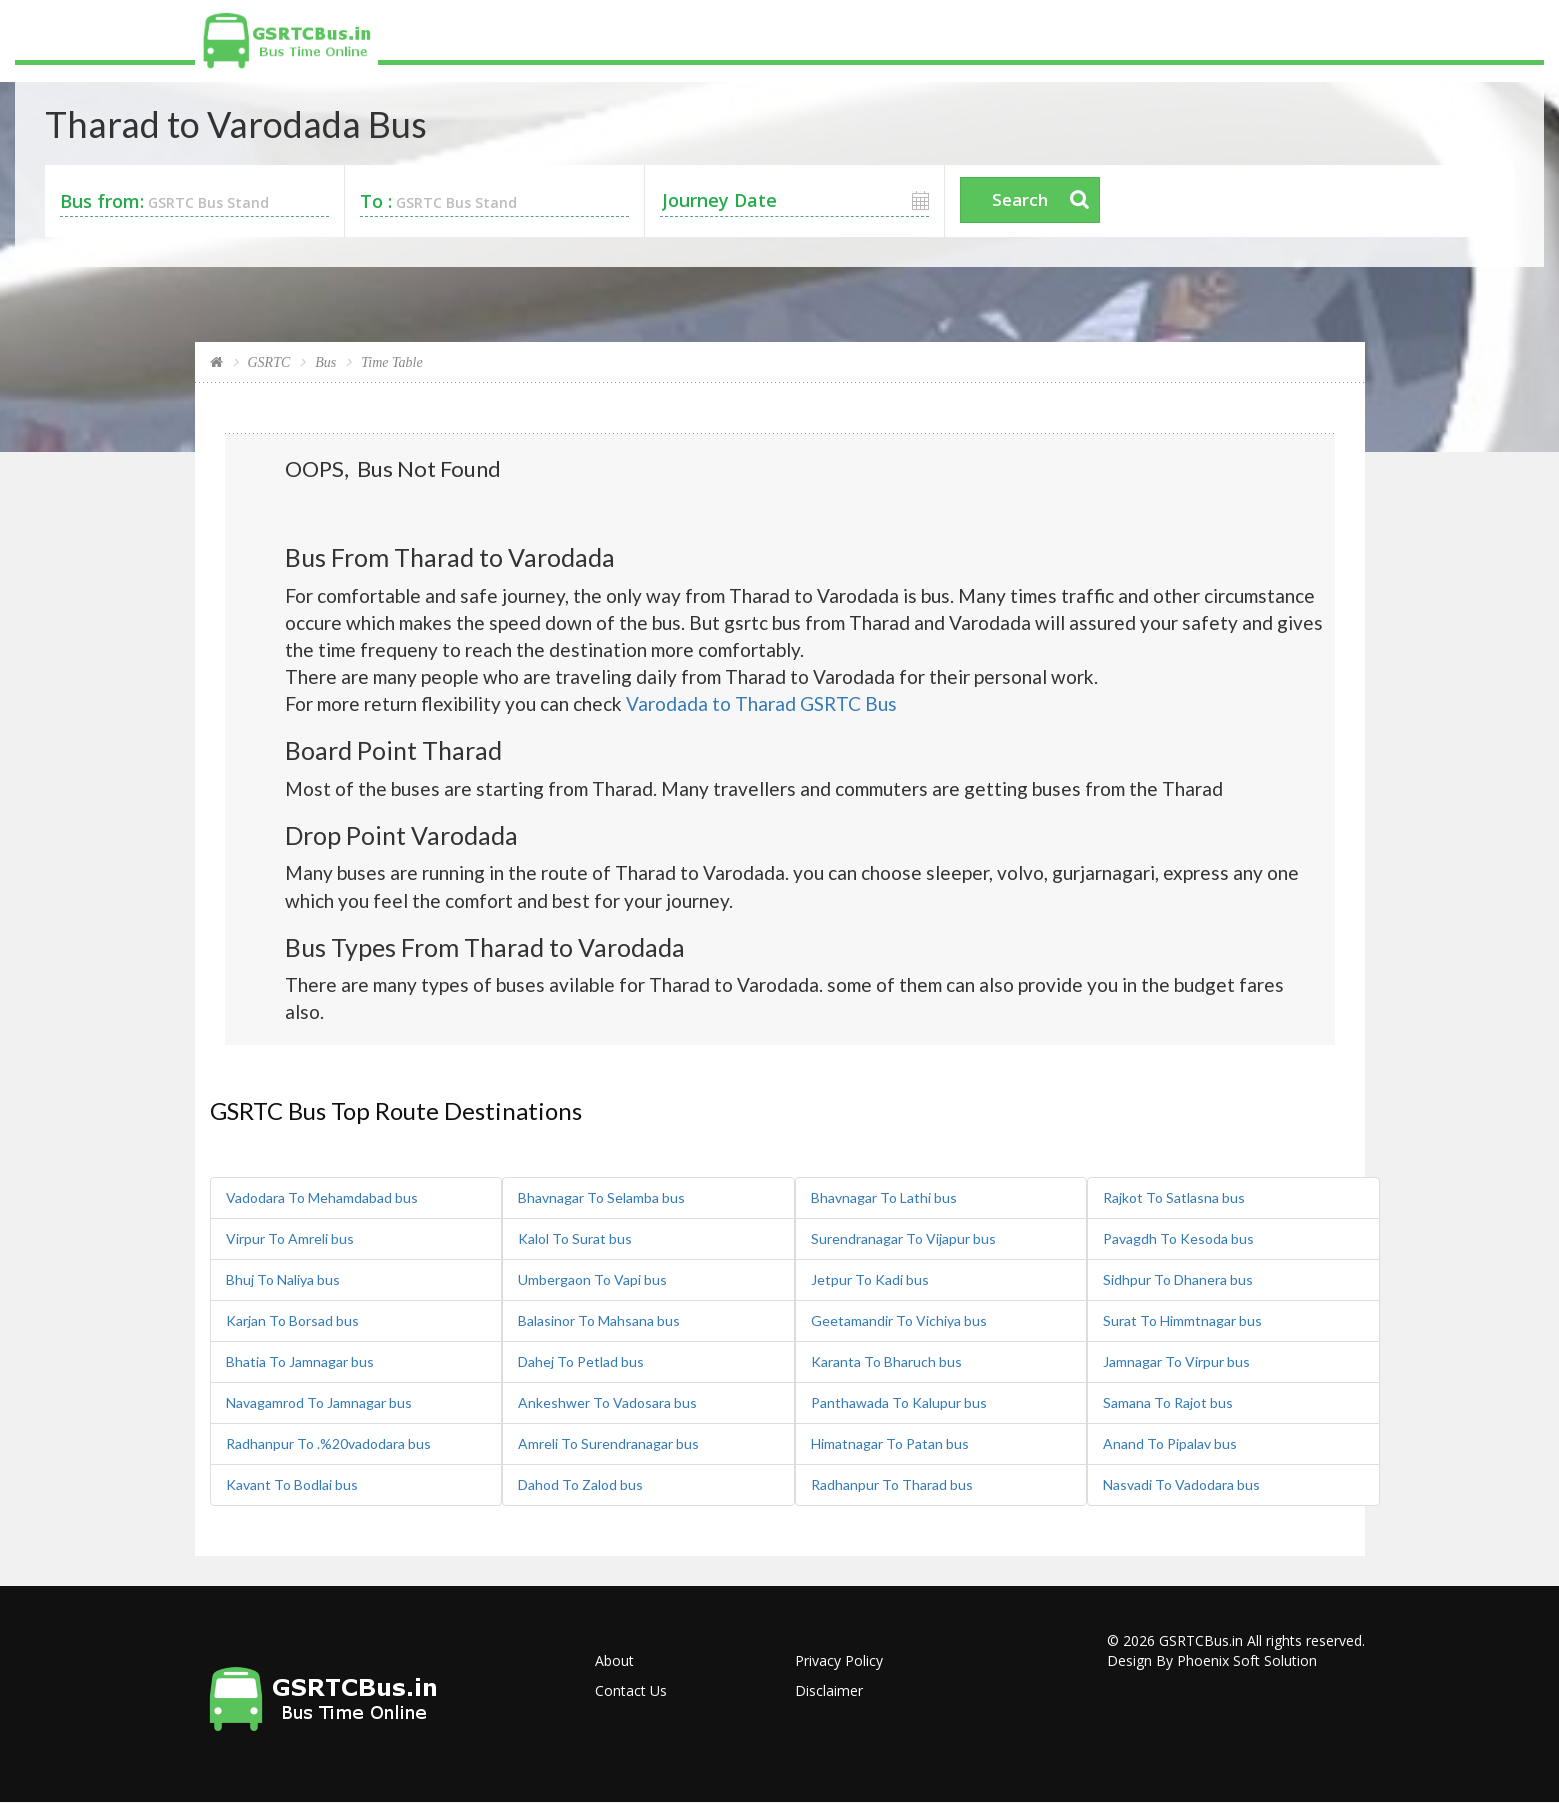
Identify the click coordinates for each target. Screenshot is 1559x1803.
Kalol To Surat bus (575, 1238)
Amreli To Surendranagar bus (608, 1443)
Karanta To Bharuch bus (886, 1361)
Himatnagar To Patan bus (890, 1443)
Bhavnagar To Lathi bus (884, 1197)
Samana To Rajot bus (1168, 1402)
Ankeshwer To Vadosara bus (607, 1402)
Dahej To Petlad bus (581, 1361)
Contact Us (631, 1690)
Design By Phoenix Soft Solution (1212, 1660)
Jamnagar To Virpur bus (1176, 1361)
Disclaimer (829, 1690)
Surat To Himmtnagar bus (1182, 1320)
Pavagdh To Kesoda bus (1178, 1238)
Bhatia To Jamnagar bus (300, 1361)
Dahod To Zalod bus (580, 1484)
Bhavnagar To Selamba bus (601, 1197)
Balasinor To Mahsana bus (599, 1320)
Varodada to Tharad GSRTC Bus (761, 703)
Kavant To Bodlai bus (292, 1484)
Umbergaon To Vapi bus (592, 1279)
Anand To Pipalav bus (1170, 1443)
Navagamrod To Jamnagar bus (319, 1402)
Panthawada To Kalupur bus (899, 1402)
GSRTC (269, 362)
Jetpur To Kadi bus (870, 1279)
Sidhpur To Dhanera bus (1178, 1279)
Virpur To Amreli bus (290, 1238)
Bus (325, 362)
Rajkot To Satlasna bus (1174, 1197)
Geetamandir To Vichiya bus (899, 1320)
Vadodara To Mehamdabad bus (322, 1197)
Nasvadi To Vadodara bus (1181, 1484)
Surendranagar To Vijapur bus (903, 1238)
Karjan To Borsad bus (292, 1320)
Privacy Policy (839, 1660)
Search (1020, 199)
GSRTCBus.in (1201, 1640)
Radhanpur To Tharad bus (892, 1484)
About (614, 1660)
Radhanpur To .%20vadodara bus (328, 1443)
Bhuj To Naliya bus (283, 1279)
